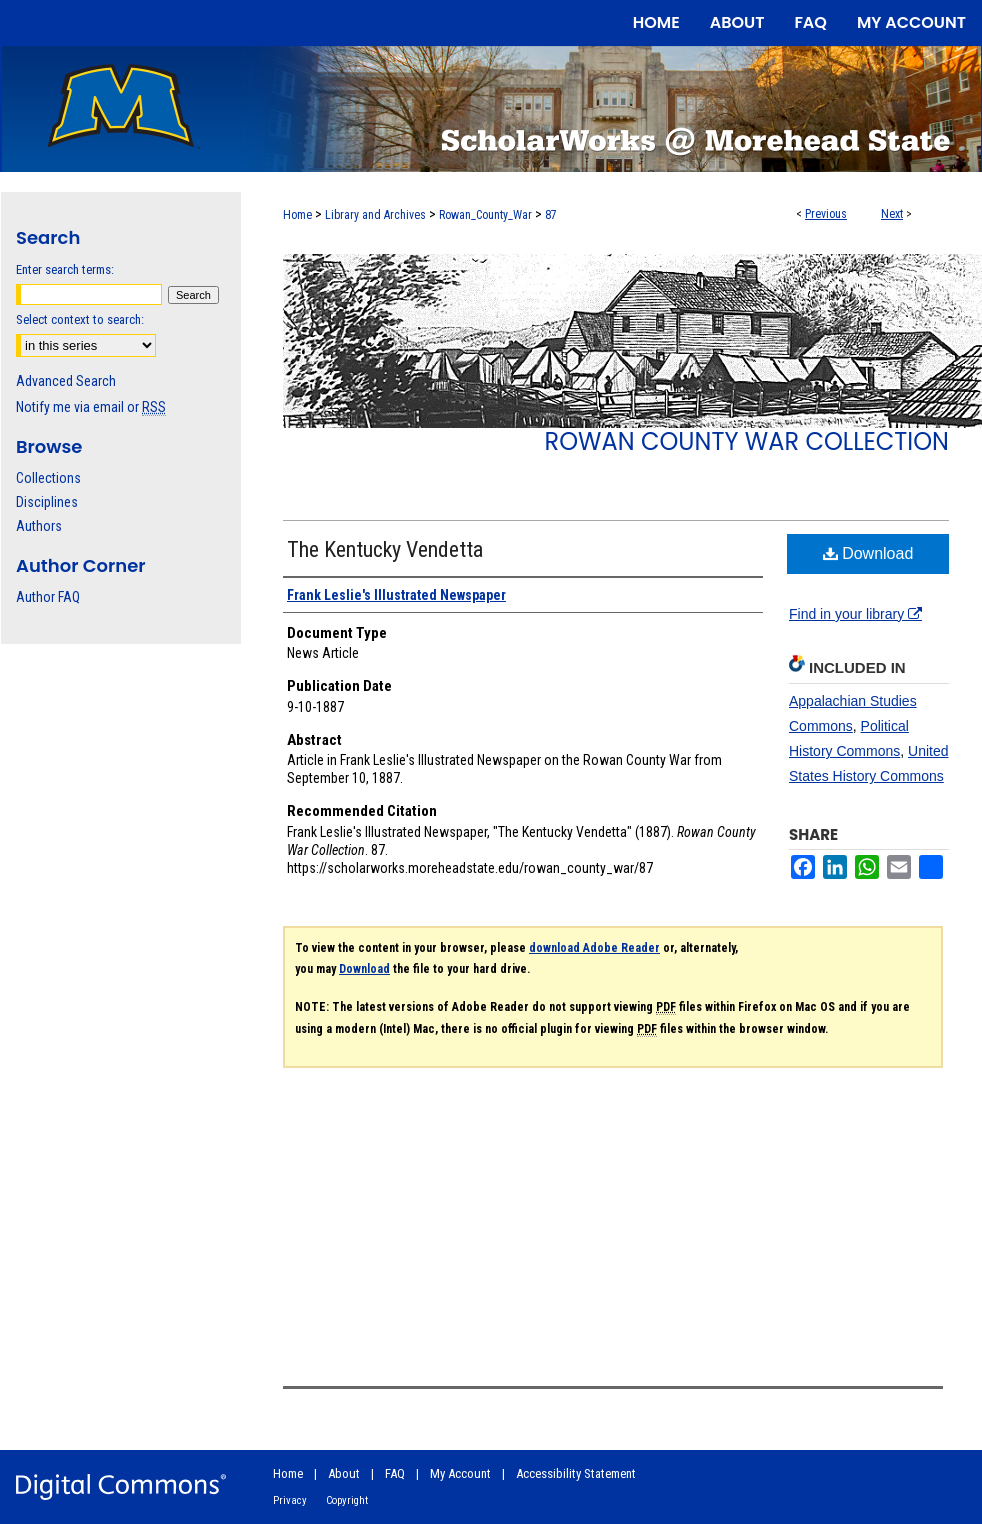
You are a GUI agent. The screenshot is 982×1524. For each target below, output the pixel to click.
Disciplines (47, 502)
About (344, 1473)
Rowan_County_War (485, 215)
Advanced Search (66, 381)
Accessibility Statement (576, 1473)
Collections (48, 478)
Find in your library (855, 614)
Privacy (290, 1500)
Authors (39, 526)
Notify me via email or (91, 407)
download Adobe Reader (594, 948)
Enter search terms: (65, 269)
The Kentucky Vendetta (385, 549)
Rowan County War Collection (747, 441)
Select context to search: (80, 319)
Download (868, 553)
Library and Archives (375, 215)
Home (297, 215)
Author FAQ (48, 597)
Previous (826, 214)
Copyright (347, 1500)
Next (892, 214)
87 (551, 215)
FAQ (395, 1473)
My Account (460, 1473)
